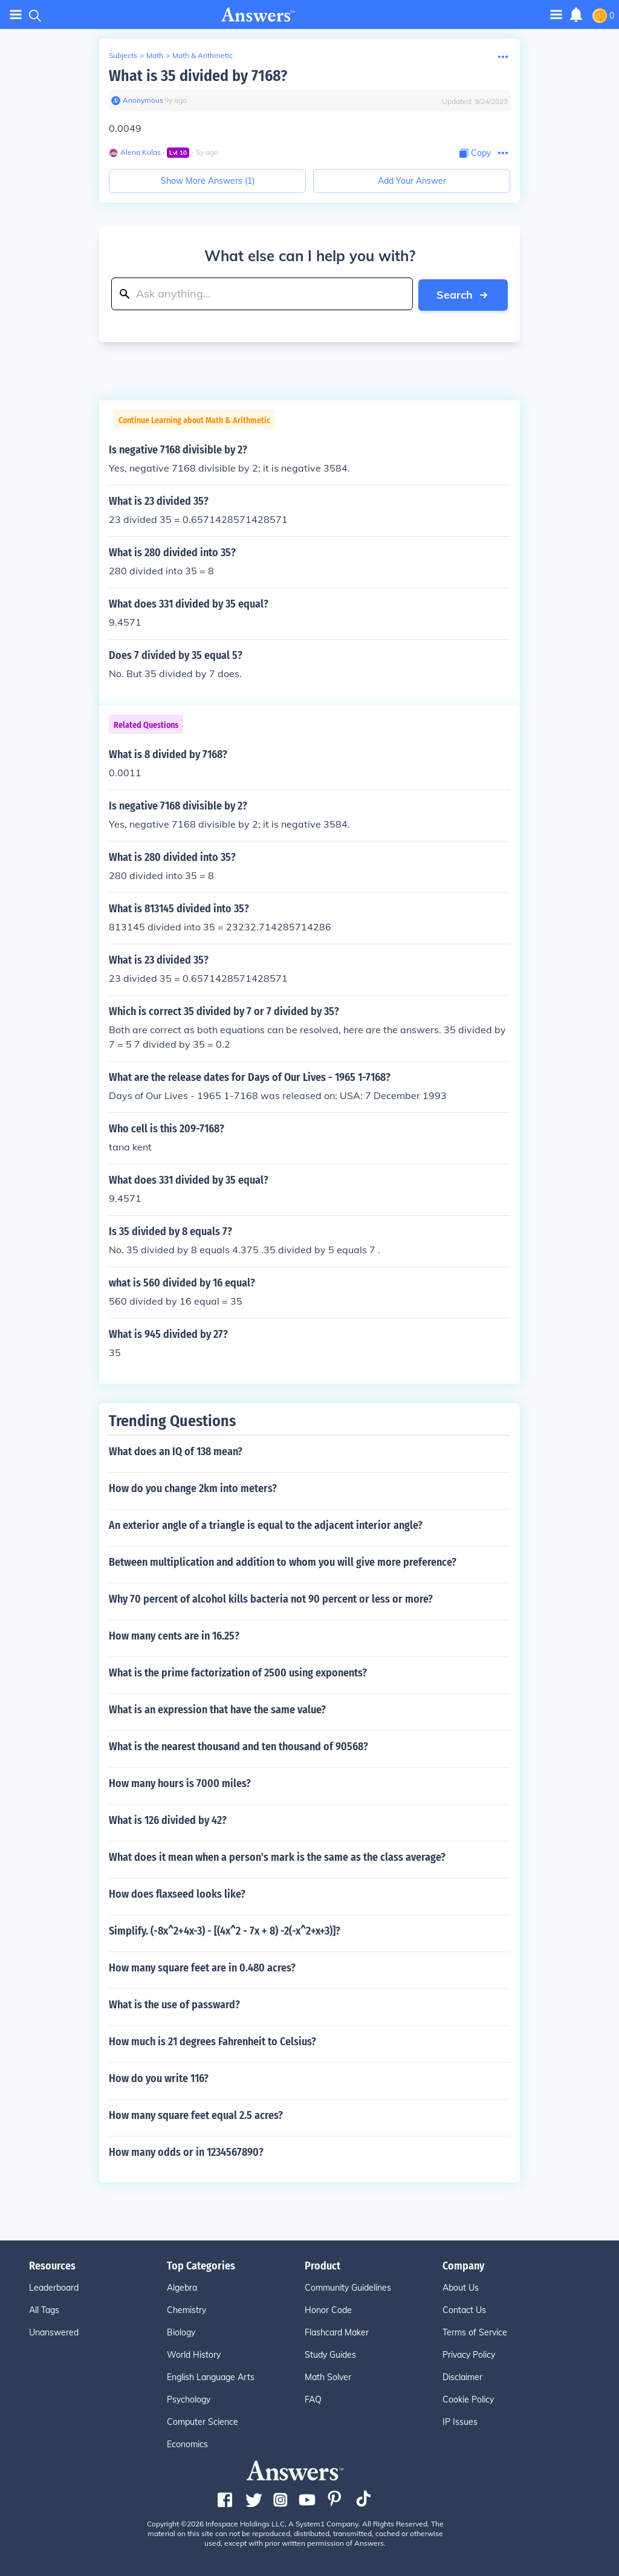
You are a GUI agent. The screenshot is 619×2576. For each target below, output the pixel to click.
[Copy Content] (475, 153)
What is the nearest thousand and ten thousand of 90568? (238, 1746)
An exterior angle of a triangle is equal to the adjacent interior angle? (266, 1524)
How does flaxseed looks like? (177, 1893)
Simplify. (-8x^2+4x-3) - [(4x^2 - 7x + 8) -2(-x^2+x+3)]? (224, 1930)
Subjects (123, 55)
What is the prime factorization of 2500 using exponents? (238, 1672)
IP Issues (460, 2421)
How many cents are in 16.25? (174, 1635)
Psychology (188, 2398)
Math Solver (328, 2376)
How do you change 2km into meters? (193, 1487)
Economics (187, 2443)
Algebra (182, 2287)
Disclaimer (462, 2376)
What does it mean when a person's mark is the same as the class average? (277, 1856)
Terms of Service (474, 2331)
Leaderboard (54, 2287)
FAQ (313, 2398)
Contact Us (464, 2309)
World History (194, 2354)
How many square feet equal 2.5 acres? (196, 2114)
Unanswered (54, 2331)
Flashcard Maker (337, 2331)
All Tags (44, 2309)
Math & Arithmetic (202, 55)
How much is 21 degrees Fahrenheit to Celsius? (212, 2041)
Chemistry (186, 2309)
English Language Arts (210, 2376)
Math (154, 55)
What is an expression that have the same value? (217, 1709)
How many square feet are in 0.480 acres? (202, 1967)
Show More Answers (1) (207, 180)
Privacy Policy (468, 2354)
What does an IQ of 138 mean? (175, 1451)
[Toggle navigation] (556, 14)
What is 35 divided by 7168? (198, 76)
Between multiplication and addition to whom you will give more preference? (282, 1561)
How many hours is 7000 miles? (180, 1782)
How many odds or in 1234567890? (186, 2151)
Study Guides (330, 2354)
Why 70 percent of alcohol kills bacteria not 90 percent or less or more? (271, 1598)
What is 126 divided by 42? (168, 1819)
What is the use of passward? (174, 2004)
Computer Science (202, 2421)
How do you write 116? (159, 2077)
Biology (181, 2331)
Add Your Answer (412, 180)
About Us (460, 2287)
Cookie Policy (468, 2398)
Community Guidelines (348, 2287)
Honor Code (328, 2309)
